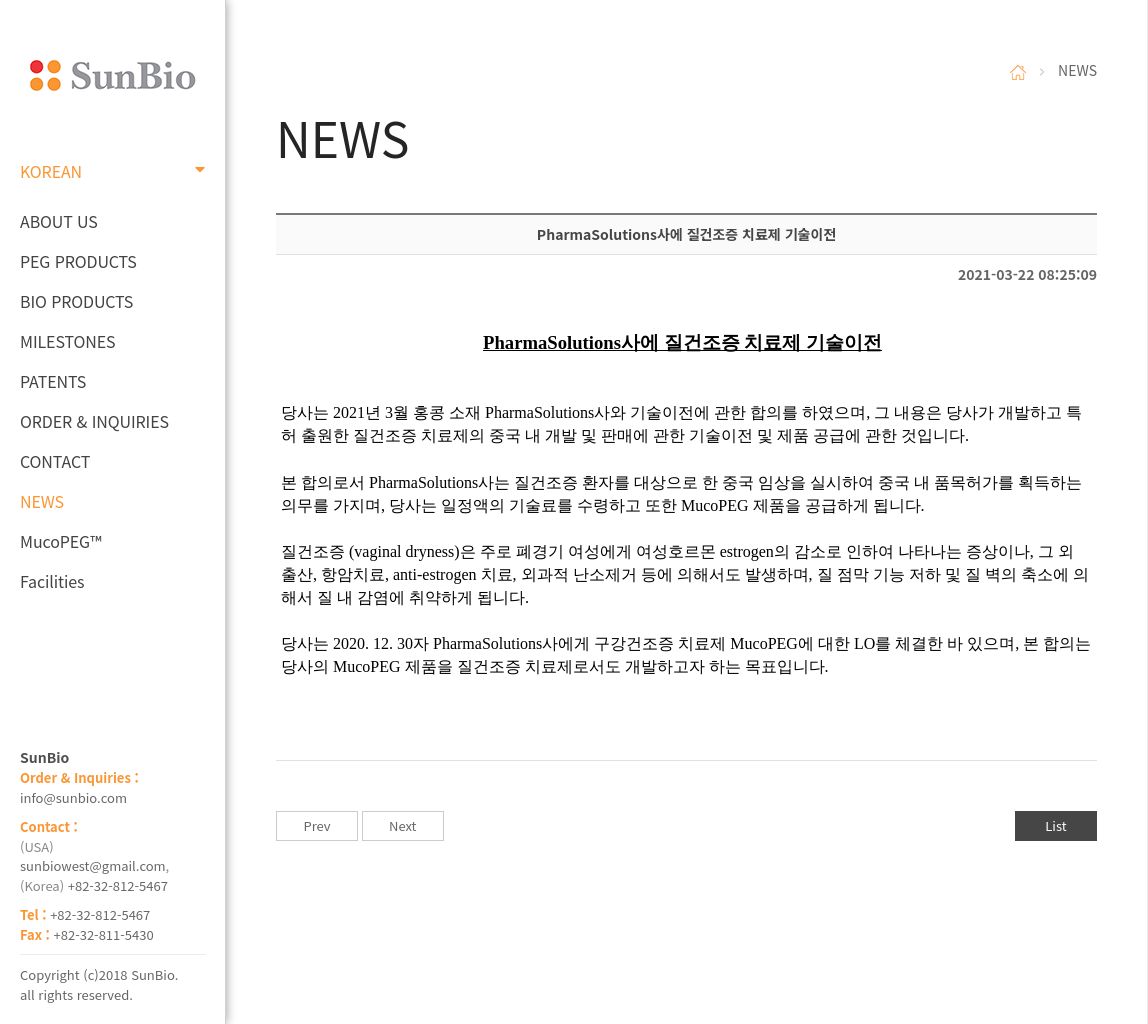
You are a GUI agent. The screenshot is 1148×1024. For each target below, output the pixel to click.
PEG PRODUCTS (78, 261)
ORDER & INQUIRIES (94, 421)
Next (402, 825)
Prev (316, 825)
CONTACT (55, 461)
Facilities (52, 581)
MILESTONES (67, 341)
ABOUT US (59, 221)
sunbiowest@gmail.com (93, 865)
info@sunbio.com (73, 797)
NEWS (42, 501)
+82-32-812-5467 (118, 885)
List (1055, 825)
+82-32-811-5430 (104, 934)
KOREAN (112, 171)
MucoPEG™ (60, 541)
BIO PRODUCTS (76, 301)
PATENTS (53, 381)
